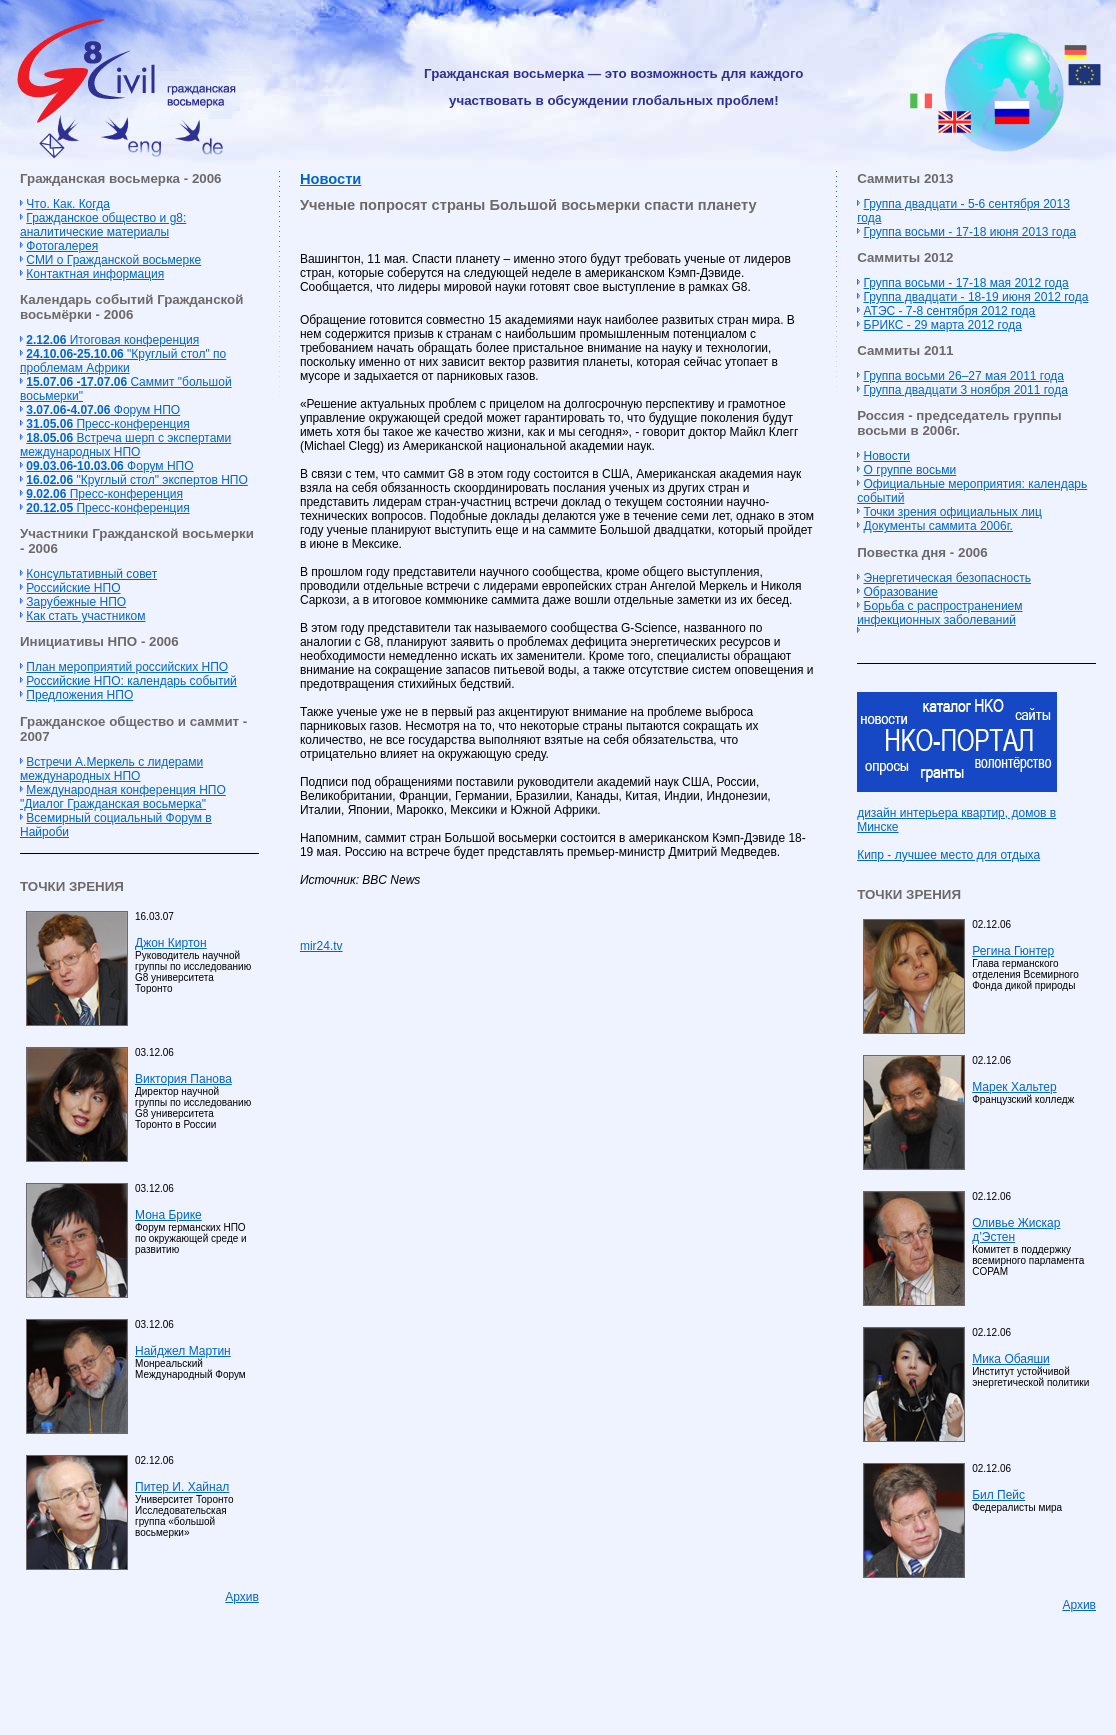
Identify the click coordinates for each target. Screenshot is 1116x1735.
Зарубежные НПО (76, 602)
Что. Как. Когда (67, 204)
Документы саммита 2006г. (938, 526)
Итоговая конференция (112, 340)
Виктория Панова (183, 1079)
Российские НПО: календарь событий (131, 681)
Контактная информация (95, 274)
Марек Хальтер (1014, 1087)
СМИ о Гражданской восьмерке (113, 260)
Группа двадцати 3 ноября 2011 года (966, 390)
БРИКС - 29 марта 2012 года (943, 325)
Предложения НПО (79, 695)
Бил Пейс (998, 1495)
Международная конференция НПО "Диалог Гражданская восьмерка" (123, 797)
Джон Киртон (171, 943)
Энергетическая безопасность (948, 578)
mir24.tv (321, 946)
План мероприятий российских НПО (127, 667)
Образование (901, 592)
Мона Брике (168, 1215)
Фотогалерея (62, 246)
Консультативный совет (91, 574)
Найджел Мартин (183, 1351)
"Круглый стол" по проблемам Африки (123, 361)
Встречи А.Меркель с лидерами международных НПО (111, 769)
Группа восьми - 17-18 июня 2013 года (970, 232)
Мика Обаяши (1011, 1359)
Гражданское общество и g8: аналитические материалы (103, 225)
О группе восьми (910, 470)
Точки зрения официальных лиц (953, 512)
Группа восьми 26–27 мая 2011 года (964, 376)
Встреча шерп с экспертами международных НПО (125, 445)
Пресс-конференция (107, 424)
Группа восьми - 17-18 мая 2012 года (966, 283)
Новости (330, 179)
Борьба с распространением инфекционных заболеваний (939, 613)
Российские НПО (73, 588)
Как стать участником (85, 616)
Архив (242, 1597)
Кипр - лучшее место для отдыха (948, 855)
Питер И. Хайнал (182, 1487)
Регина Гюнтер (1013, 951)
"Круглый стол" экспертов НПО (136, 480)
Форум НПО (103, 410)
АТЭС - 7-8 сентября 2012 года (950, 311)
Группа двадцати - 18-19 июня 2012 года (976, 297)
